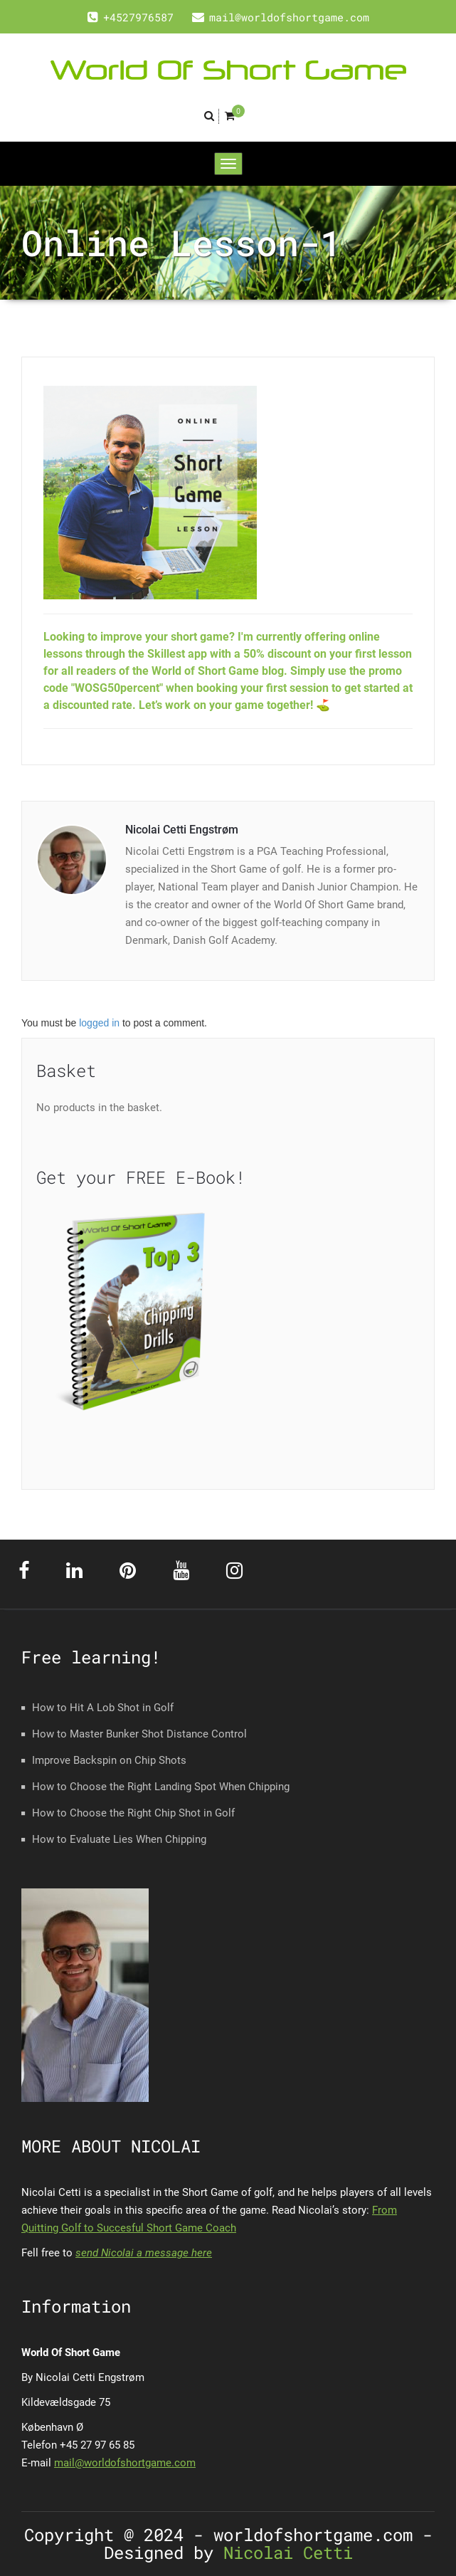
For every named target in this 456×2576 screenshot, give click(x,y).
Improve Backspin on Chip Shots (109, 1760)
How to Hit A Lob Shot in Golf (103, 1707)
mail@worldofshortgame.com (125, 2462)
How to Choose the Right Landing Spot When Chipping (161, 1786)
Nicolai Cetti (283, 2552)
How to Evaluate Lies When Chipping (119, 1839)
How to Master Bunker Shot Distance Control (139, 1734)
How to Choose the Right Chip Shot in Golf (133, 1813)
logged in (99, 1023)
